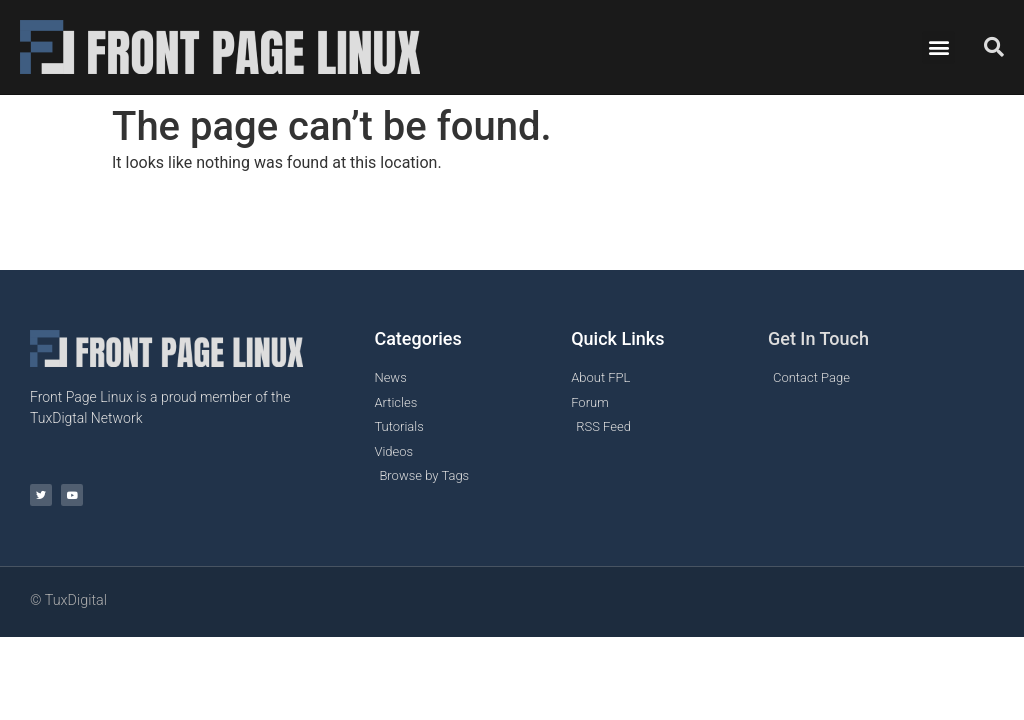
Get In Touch (818, 338)
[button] (938, 47)
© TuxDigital (68, 600)
